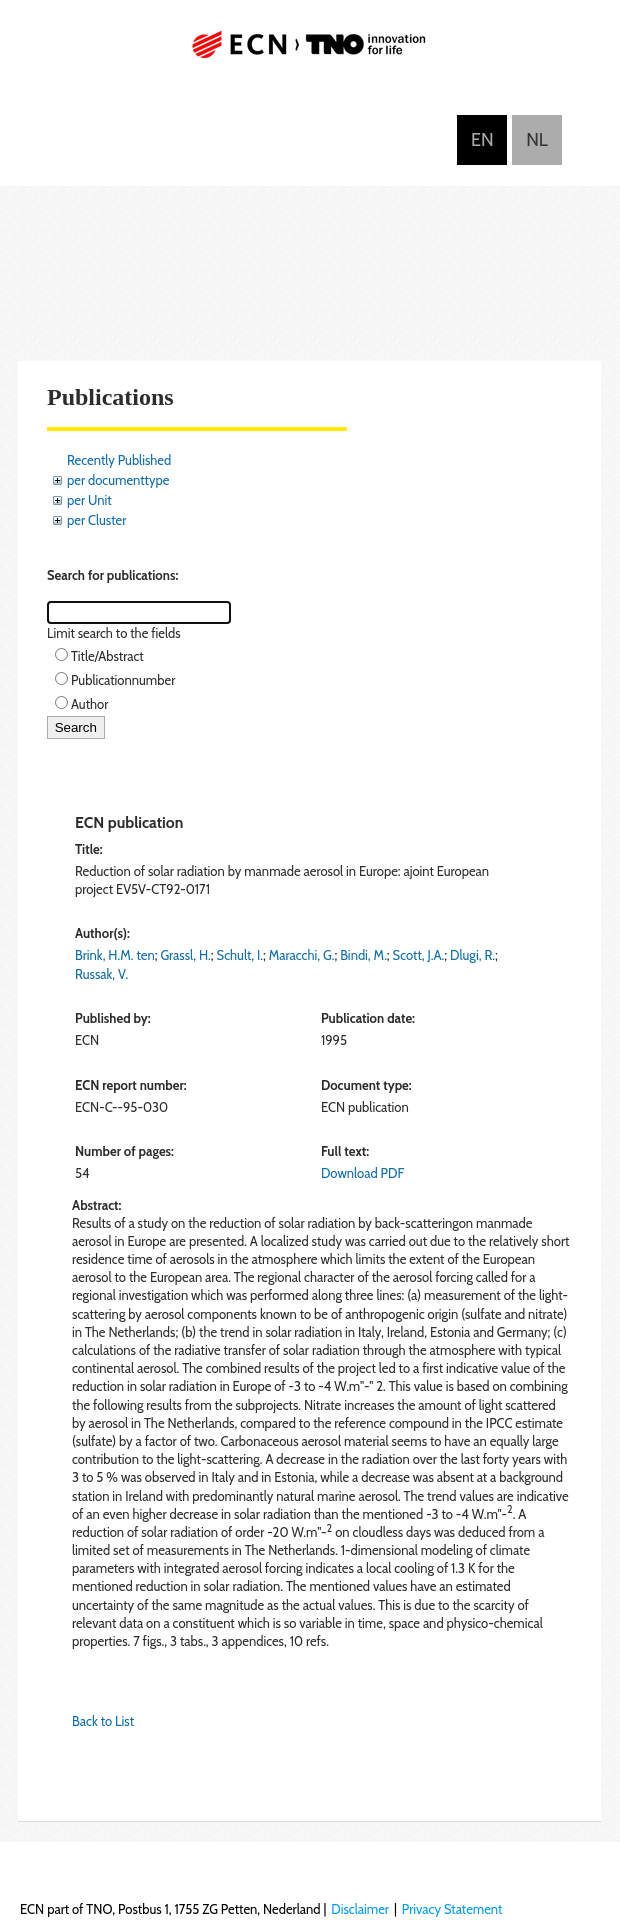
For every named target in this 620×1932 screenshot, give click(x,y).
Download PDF (362, 1173)
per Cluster (96, 520)
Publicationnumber (123, 680)
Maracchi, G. (302, 955)
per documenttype (118, 480)
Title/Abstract (107, 656)
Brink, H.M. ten (115, 955)
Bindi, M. (363, 955)
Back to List (103, 1721)
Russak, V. (101, 974)
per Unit (89, 500)
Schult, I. (240, 955)
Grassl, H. (185, 955)
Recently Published (119, 460)
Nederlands (537, 140)
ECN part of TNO (310, 52)
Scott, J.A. (419, 955)
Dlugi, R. (472, 955)
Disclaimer (360, 1909)
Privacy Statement (452, 1909)
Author (89, 704)
